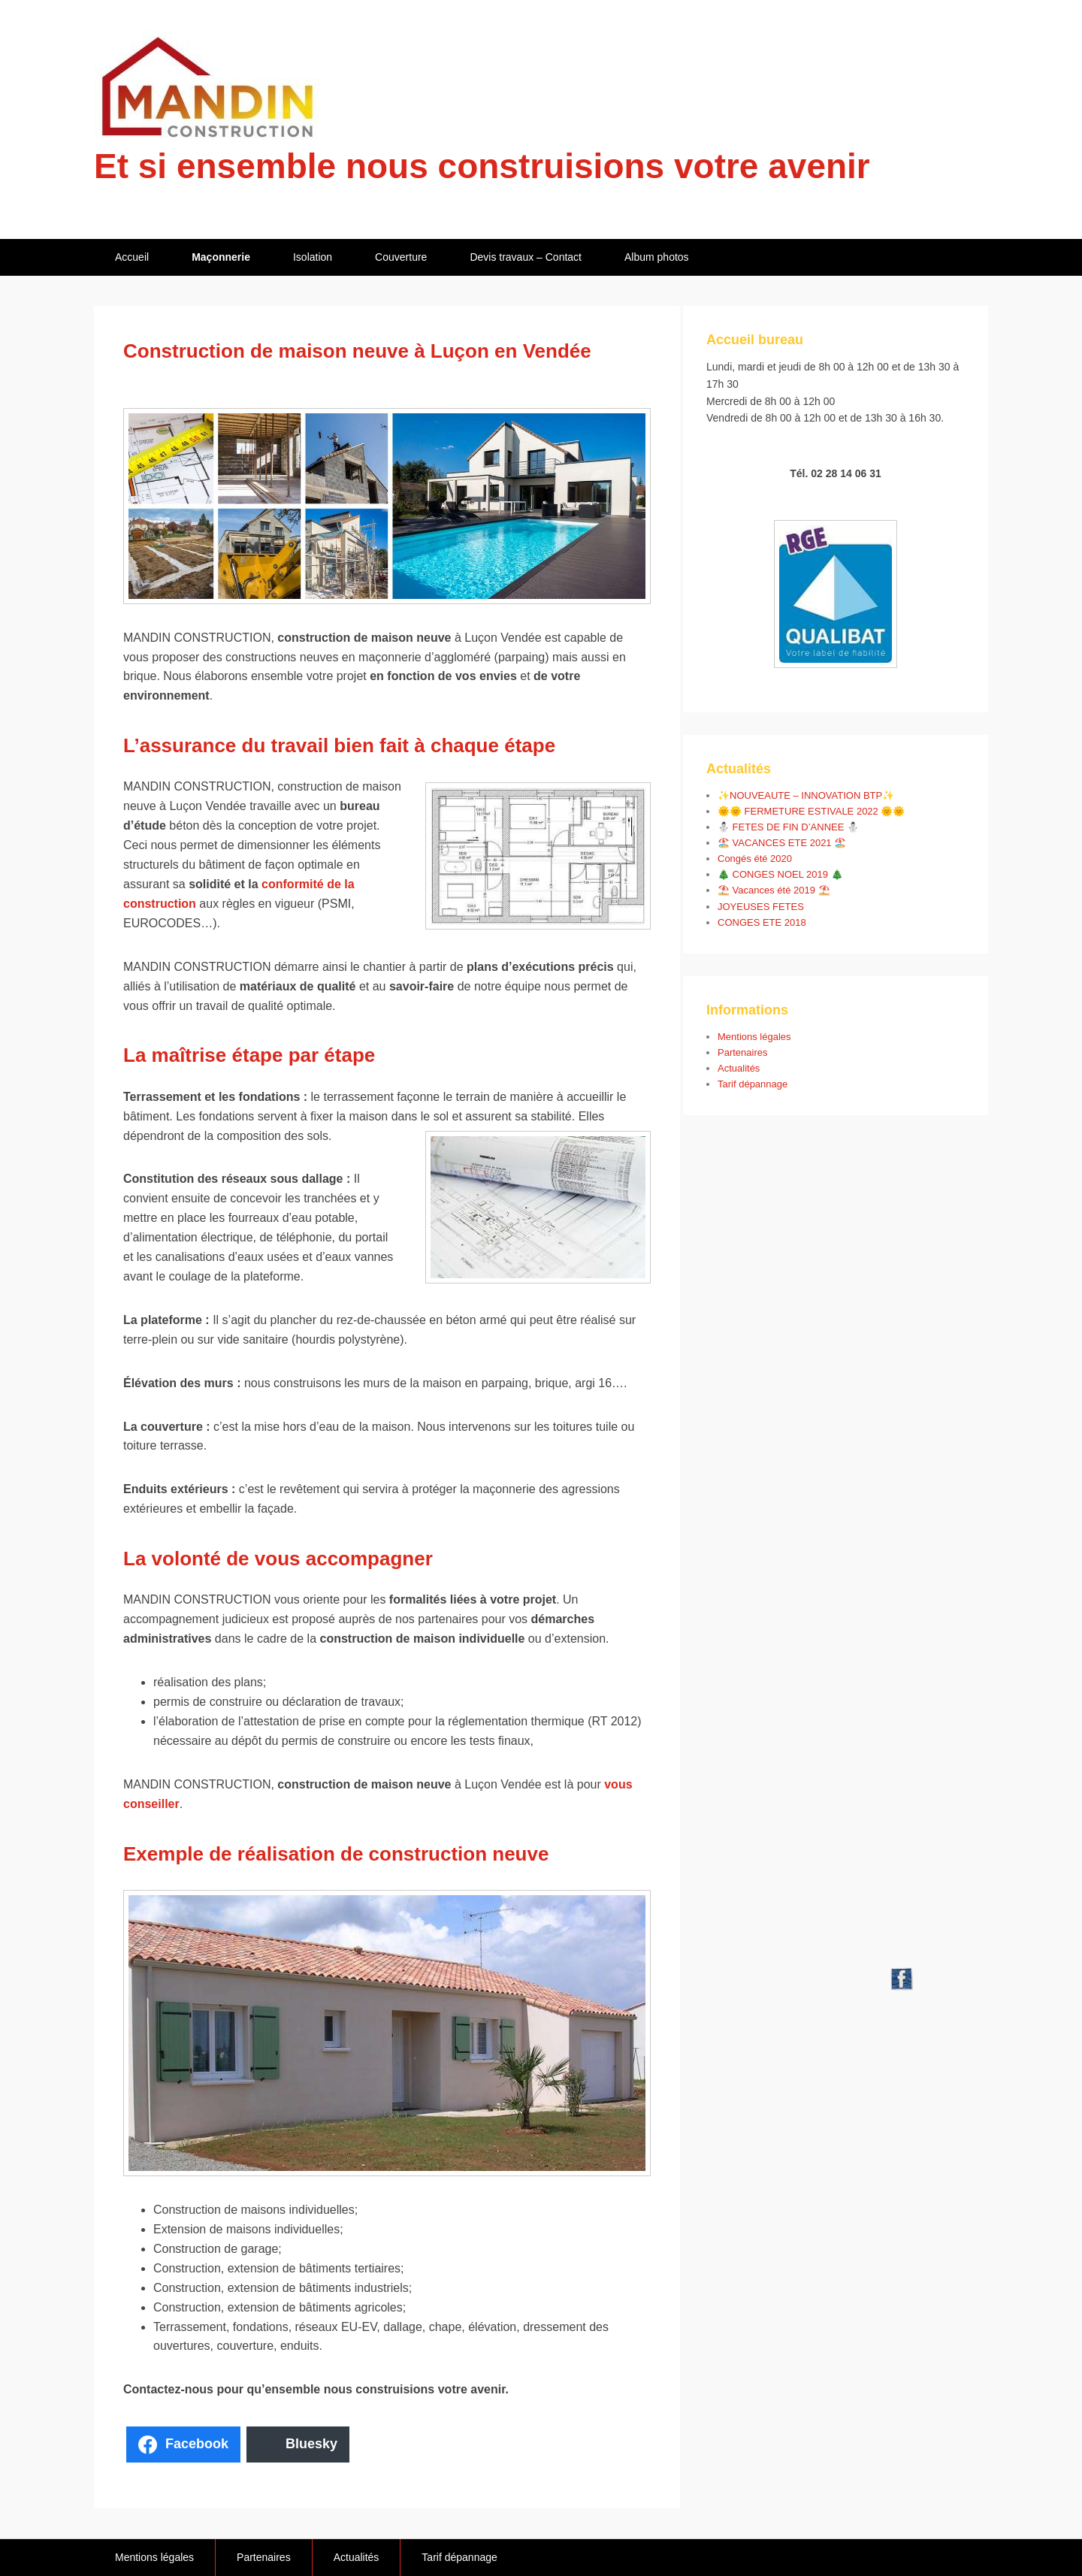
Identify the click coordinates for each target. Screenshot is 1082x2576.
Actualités (739, 1068)
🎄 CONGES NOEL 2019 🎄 (780, 874)
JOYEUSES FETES (761, 906)
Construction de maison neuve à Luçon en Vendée (357, 351)
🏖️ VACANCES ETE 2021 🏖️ (782, 842)
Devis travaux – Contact (526, 257)
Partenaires (742, 1052)
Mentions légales (754, 1036)
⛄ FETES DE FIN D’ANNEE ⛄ (788, 827)
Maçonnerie (221, 257)
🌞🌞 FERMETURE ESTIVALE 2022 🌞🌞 (811, 811)
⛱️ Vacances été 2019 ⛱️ (774, 890)
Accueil (132, 257)
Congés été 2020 (755, 858)
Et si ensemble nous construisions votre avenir (482, 166)
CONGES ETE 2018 (762, 922)
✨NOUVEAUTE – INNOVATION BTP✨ (806, 795)
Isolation (312, 257)
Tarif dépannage (752, 1084)
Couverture (401, 257)
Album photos (656, 257)
